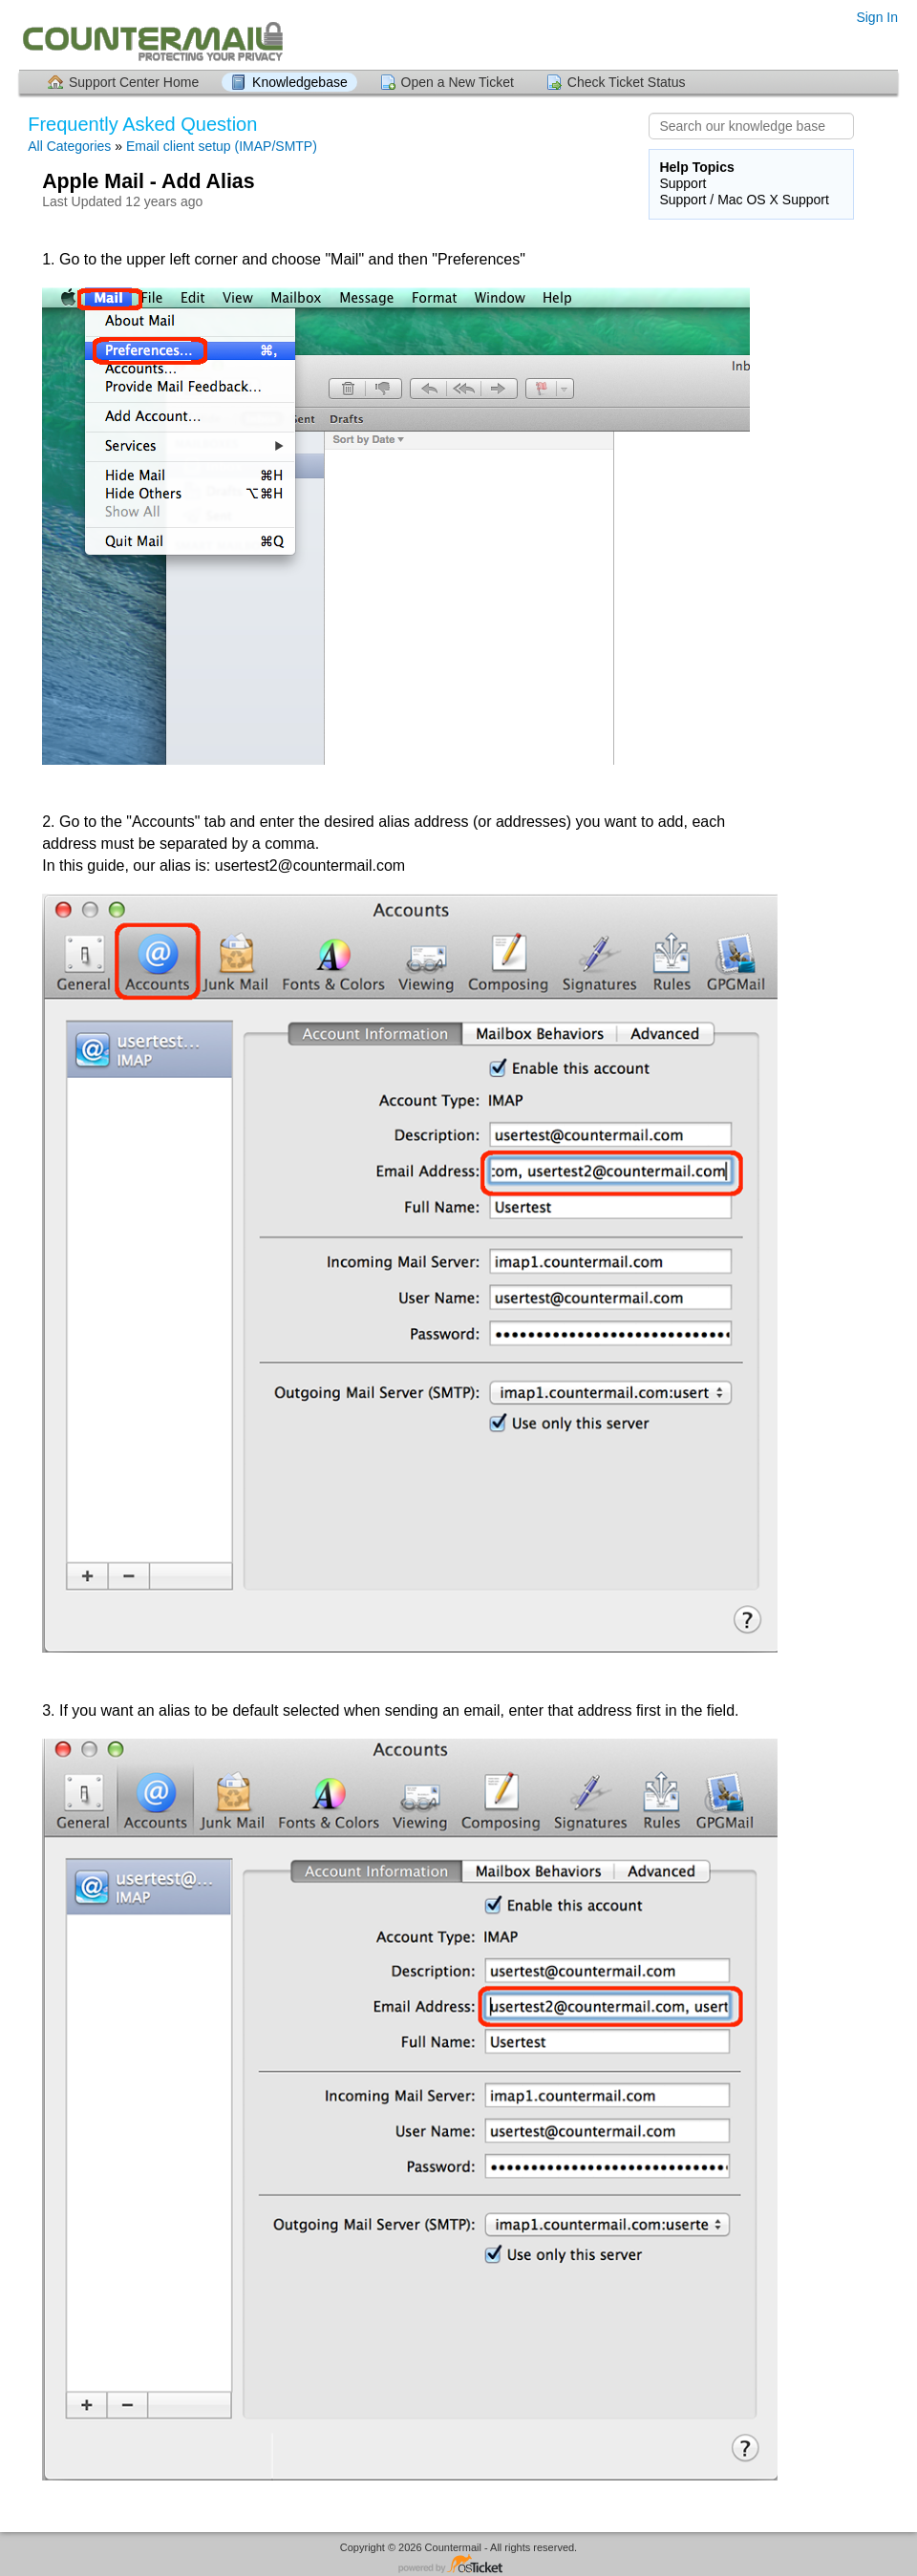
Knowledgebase (300, 82)
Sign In (877, 17)
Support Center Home (134, 82)
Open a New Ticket (457, 82)
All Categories (69, 146)
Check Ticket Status (626, 82)
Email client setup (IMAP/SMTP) (221, 146)
